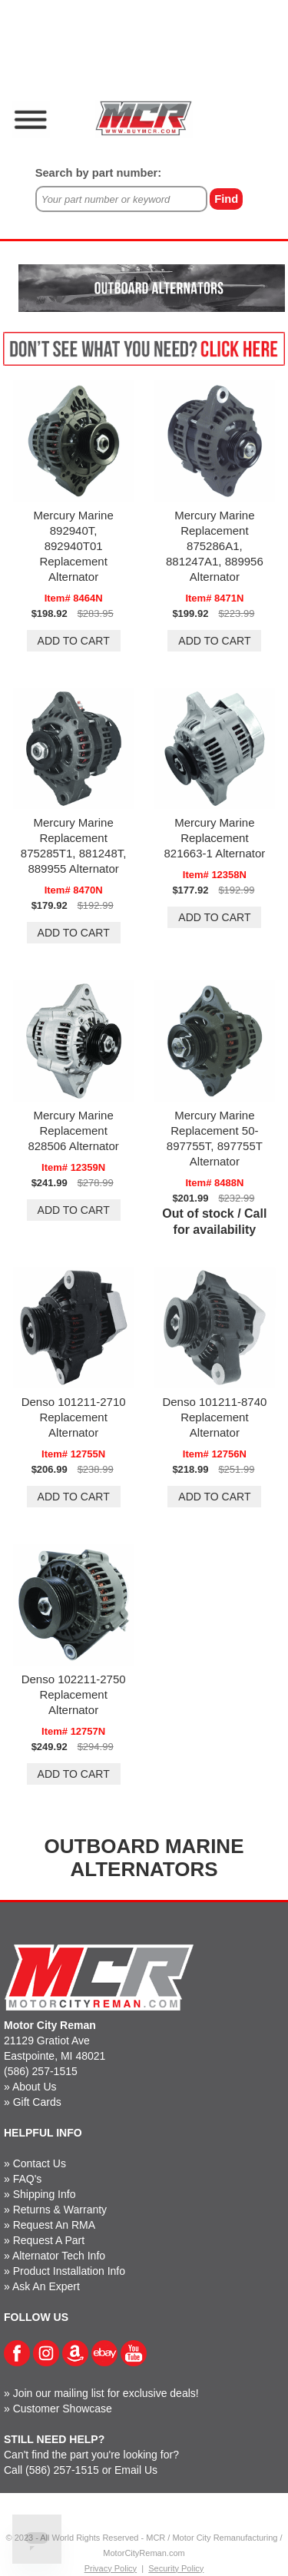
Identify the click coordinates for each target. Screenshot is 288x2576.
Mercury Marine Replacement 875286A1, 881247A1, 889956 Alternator (214, 546)
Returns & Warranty (60, 2209)
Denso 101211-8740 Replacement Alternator (214, 1417)
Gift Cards (37, 2102)
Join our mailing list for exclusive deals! (106, 2393)
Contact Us (39, 2163)
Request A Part (48, 2240)
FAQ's (27, 2179)
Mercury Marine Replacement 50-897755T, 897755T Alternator (215, 1138)
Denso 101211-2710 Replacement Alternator (74, 1417)
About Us (34, 2086)
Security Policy (176, 2568)
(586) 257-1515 (41, 2071)
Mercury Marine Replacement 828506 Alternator (73, 1130)
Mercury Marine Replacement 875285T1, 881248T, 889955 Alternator (74, 845)
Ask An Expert (46, 2286)
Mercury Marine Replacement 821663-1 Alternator (214, 838)
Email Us (135, 2470)
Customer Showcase (62, 2408)
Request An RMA (54, 2225)
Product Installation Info (69, 2271)
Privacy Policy (110, 2568)
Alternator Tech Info (58, 2255)
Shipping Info (44, 2194)
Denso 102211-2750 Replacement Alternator (74, 1694)
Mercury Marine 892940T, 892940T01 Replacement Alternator (74, 546)
